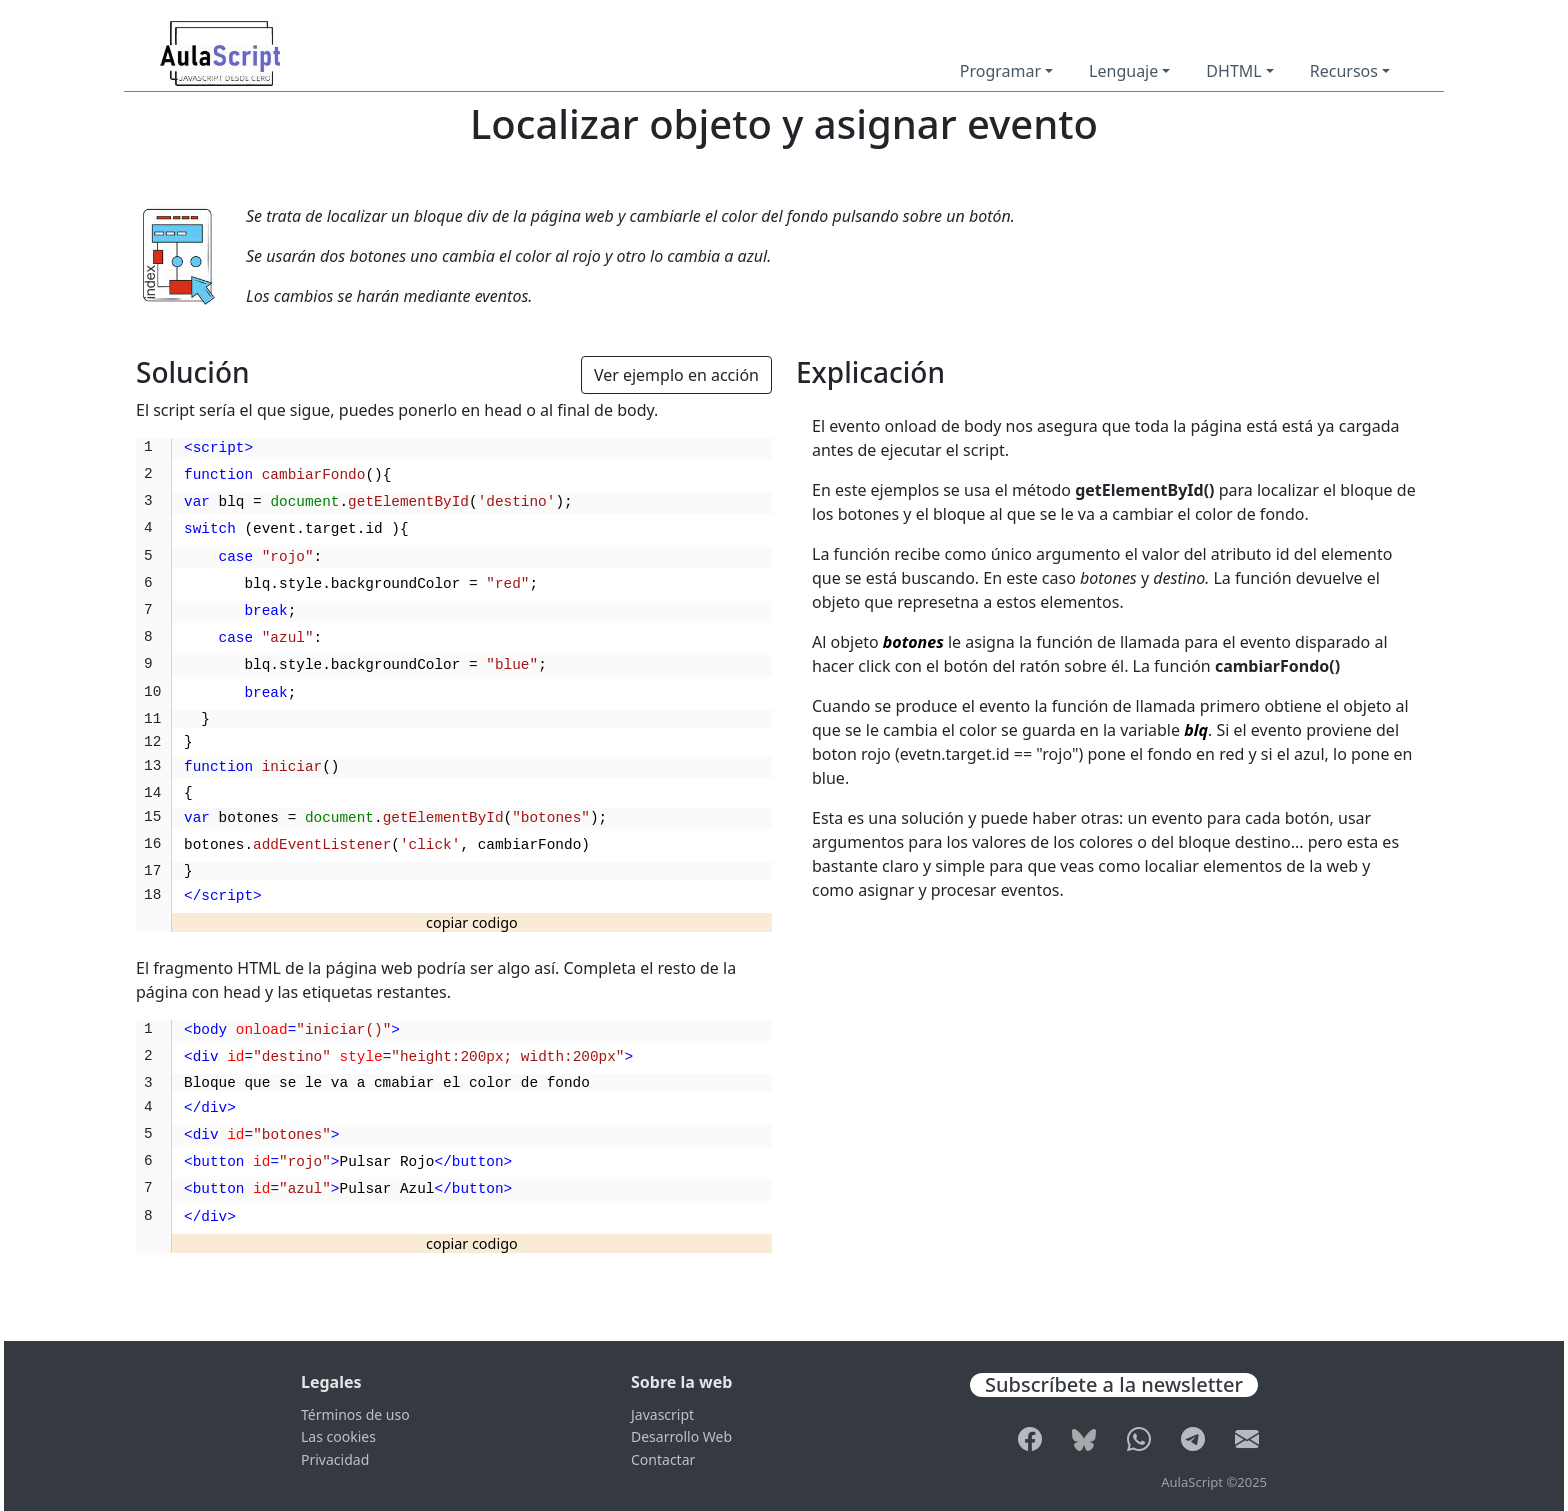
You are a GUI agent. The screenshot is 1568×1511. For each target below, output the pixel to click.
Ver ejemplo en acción (676, 375)
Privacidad (335, 1459)
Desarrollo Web (681, 1436)
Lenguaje (1123, 71)
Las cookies (338, 1436)
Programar (1000, 71)
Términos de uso (355, 1414)
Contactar (663, 1459)
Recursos (1344, 71)
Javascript (662, 1414)
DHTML (1233, 71)
